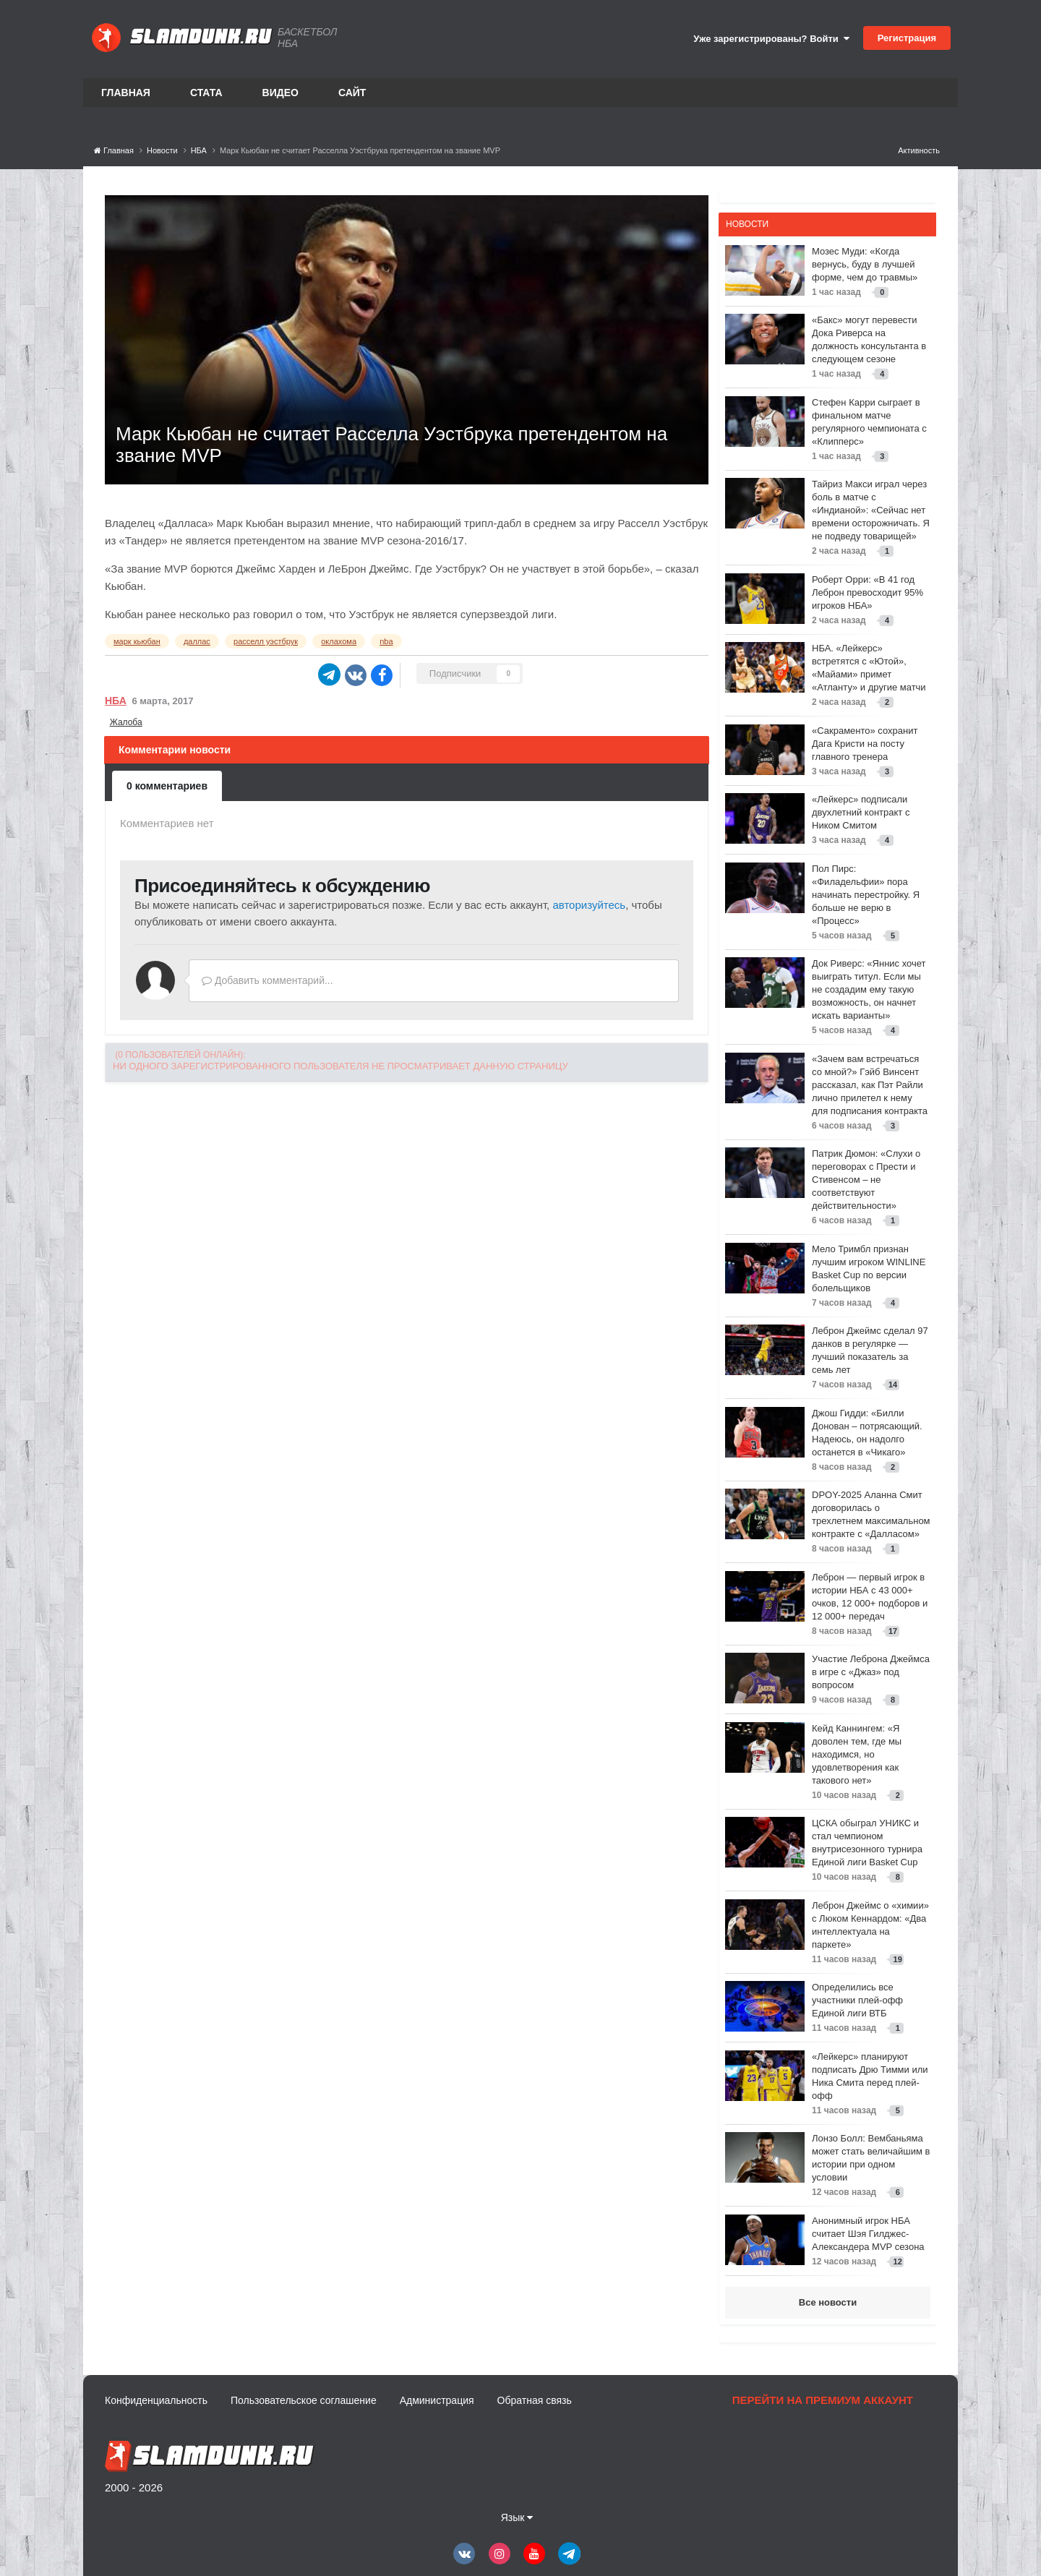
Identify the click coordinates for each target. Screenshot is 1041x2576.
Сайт (352, 92)
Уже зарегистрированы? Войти (771, 38)
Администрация (437, 2400)
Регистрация (907, 38)
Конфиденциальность (156, 2400)
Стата (206, 92)
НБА (116, 700)
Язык (517, 2517)
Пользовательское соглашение (304, 2400)
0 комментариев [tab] (167, 786)
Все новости (828, 2302)
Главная (125, 92)
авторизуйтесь (588, 905)
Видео (280, 92)
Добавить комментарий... (267, 980)
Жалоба (126, 722)
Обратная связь (534, 2400)
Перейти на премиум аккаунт (822, 2400)
